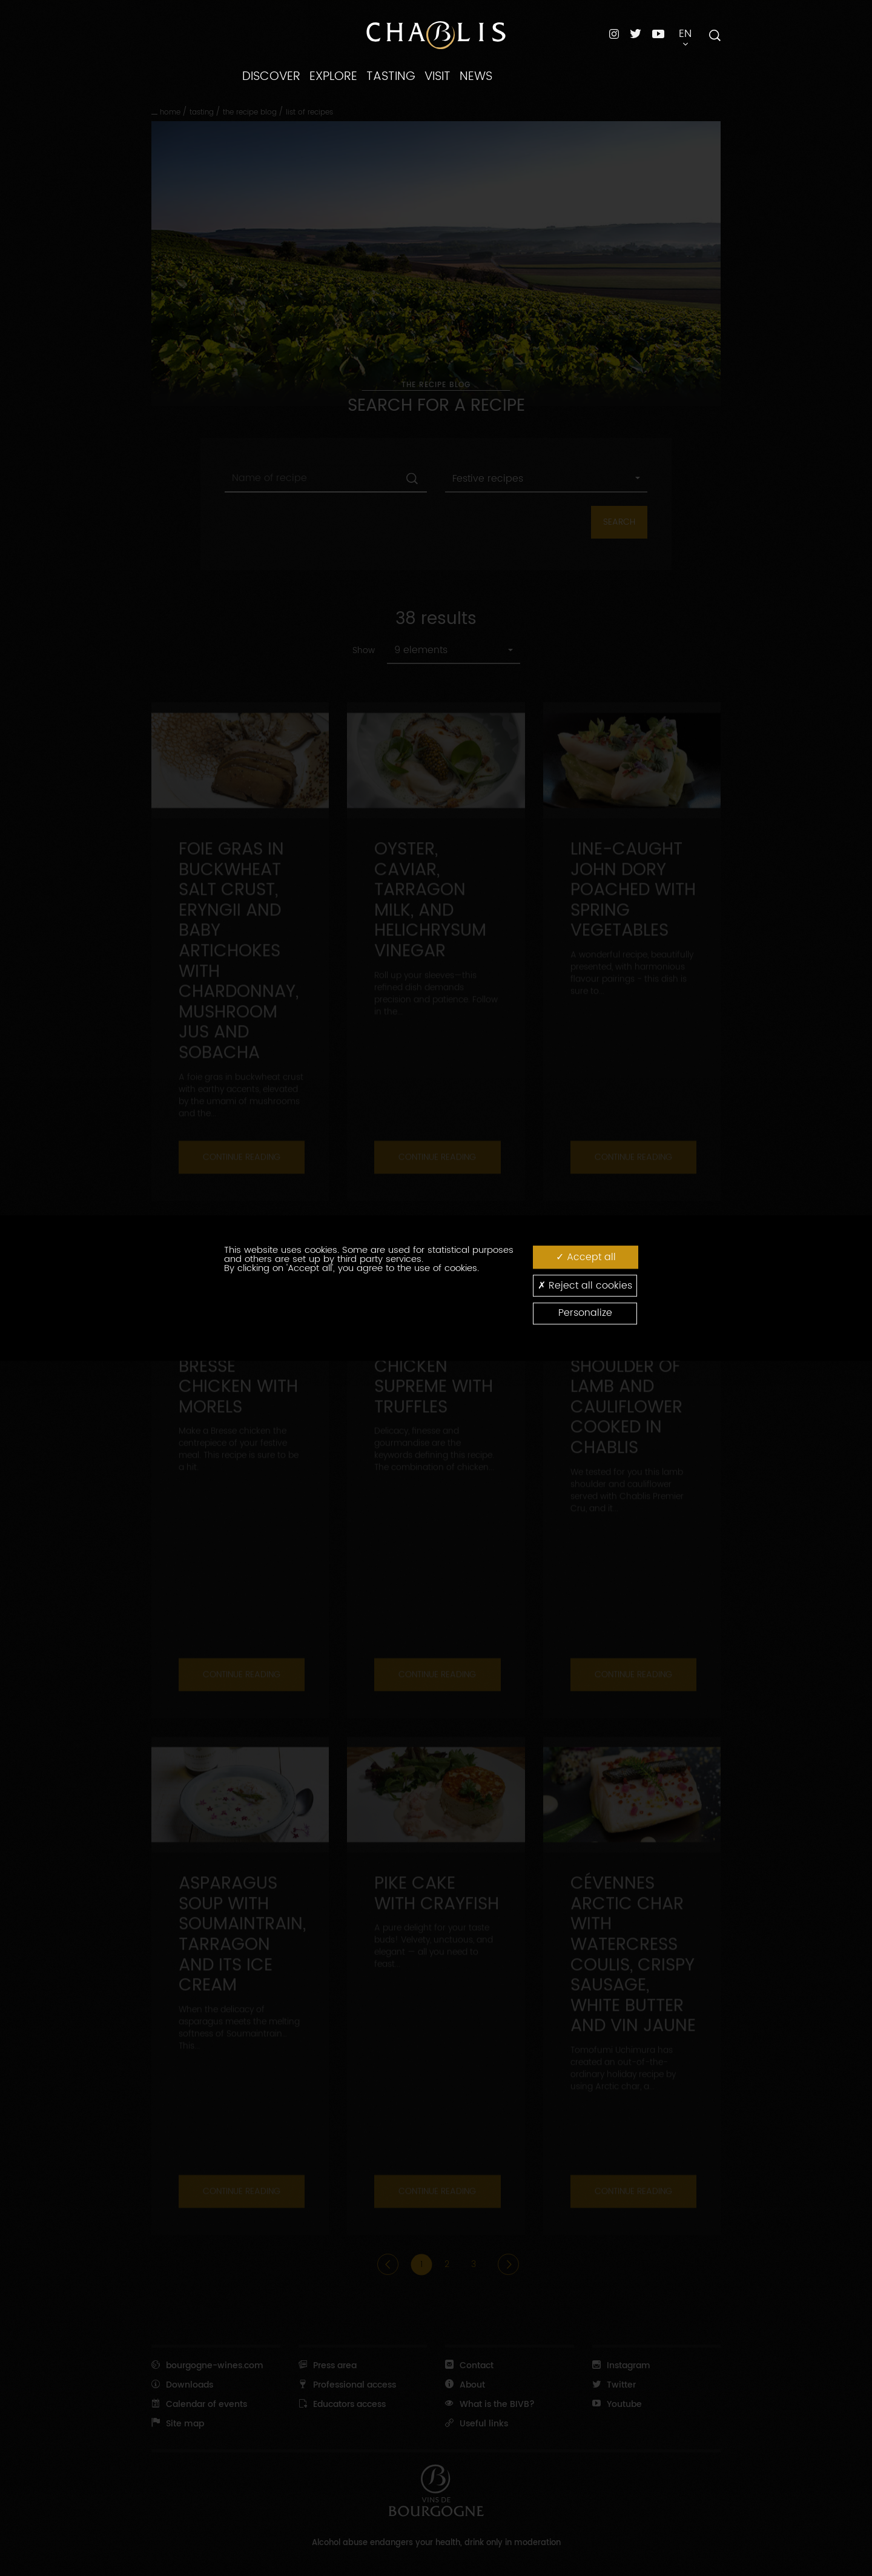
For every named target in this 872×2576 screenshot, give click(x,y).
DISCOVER (271, 76)
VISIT (437, 76)
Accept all (586, 1257)
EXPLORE (333, 76)
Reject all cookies (585, 1285)
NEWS (476, 76)
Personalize (585, 1313)
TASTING (390, 76)
